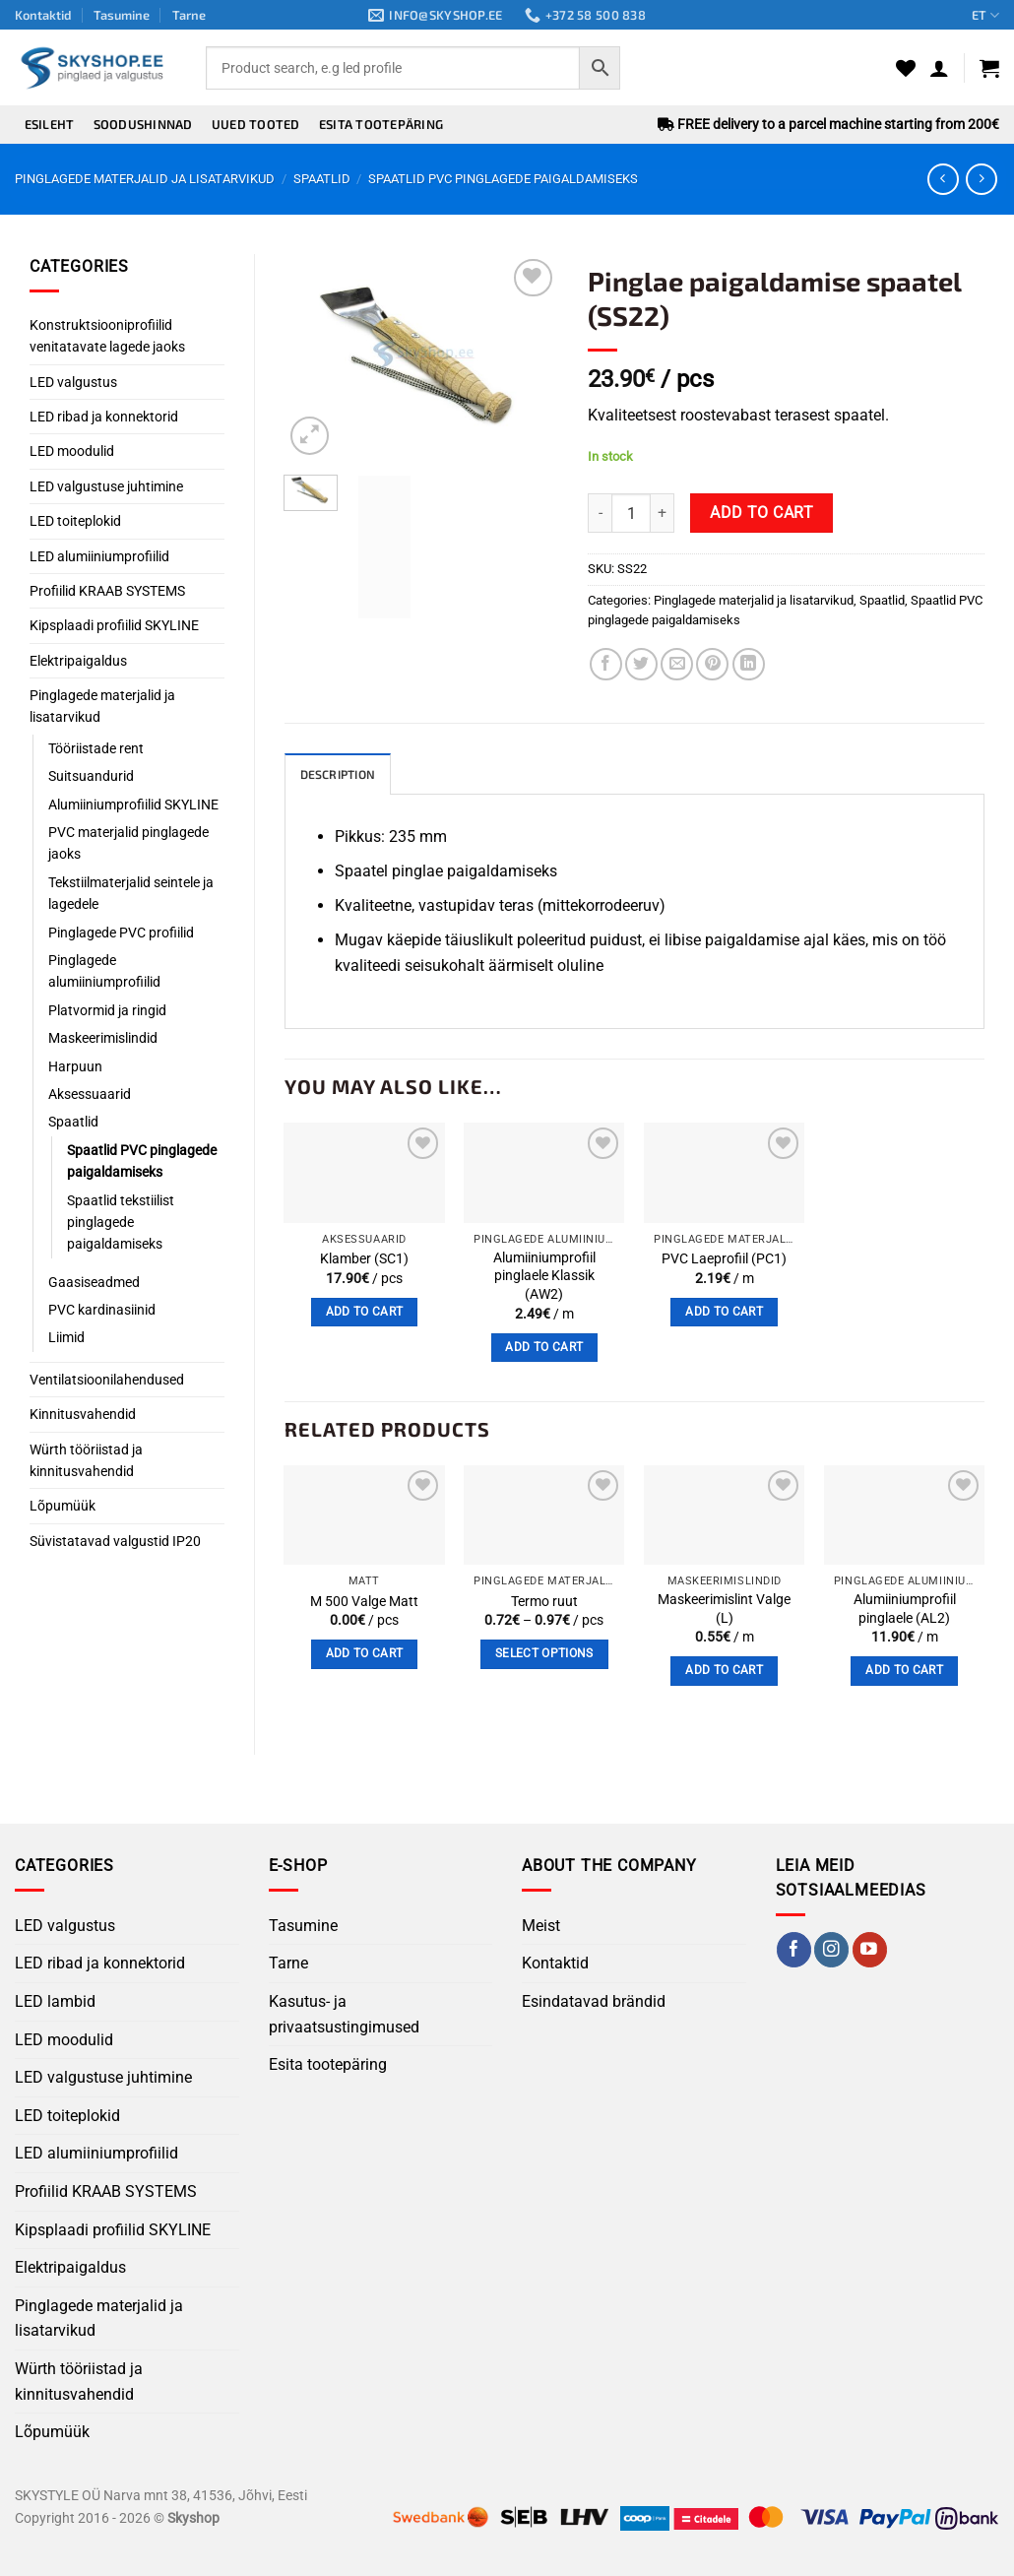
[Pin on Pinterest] (712, 664)
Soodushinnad (143, 124)
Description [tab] (341, 775)
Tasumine (122, 15)
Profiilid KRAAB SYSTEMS (107, 591)
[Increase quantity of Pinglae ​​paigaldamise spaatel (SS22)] (662, 513)
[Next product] (942, 178)
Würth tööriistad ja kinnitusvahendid (86, 1460)
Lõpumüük (62, 1505)
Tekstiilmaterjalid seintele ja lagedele (131, 893)
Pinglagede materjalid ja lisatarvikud (145, 178)
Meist (541, 1926)
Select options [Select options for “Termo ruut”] (544, 1654)
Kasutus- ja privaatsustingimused (344, 2015)
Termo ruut (544, 1602)
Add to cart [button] (365, 1313)
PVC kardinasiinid (102, 1310)
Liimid (66, 1337)
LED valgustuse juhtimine (106, 486)
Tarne (189, 15)
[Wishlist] (906, 68)
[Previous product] (981, 178)
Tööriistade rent (96, 748)
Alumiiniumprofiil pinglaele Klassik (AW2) (544, 1277)
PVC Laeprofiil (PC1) (724, 1260)
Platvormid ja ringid (107, 1010)
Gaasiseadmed (94, 1282)
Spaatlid (321, 178)
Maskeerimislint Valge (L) (724, 1610)
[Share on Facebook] (606, 664)
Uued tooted (256, 124)
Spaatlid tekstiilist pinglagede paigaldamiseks (120, 1222)
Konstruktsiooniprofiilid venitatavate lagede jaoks (107, 335)
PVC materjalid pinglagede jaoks (128, 843)
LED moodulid (72, 451)
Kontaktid (43, 15)
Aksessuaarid (89, 1094)
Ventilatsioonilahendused (107, 1379)
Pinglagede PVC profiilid (121, 932)
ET (985, 15)
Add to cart (761, 513)
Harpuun (75, 1066)
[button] (939, 68)
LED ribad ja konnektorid (104, 416)
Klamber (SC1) (364, 1260)
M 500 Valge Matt (364, 1602)
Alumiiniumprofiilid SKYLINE (133, 804)
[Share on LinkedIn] (748, 664)
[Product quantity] (631, 513)
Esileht (50, 124)
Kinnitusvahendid (83, 1414)
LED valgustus (73, 382)
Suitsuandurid (91, 776)
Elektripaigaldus (78, 661)
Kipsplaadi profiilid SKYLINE (114, 625)
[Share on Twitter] (641, 664)
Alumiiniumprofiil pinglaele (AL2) (905, 1610)
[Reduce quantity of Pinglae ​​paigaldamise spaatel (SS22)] (599, 513)
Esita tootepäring (381, 124)
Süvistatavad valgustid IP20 (115, 1541)
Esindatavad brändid (593, 2002)
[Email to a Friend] (677, 664)
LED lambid (55, 2002)
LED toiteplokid (75, 521)
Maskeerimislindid (103, 1038)
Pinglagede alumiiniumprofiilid (104, 971)
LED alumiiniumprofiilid (99, 556)
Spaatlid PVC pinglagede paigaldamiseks (503, 178)
